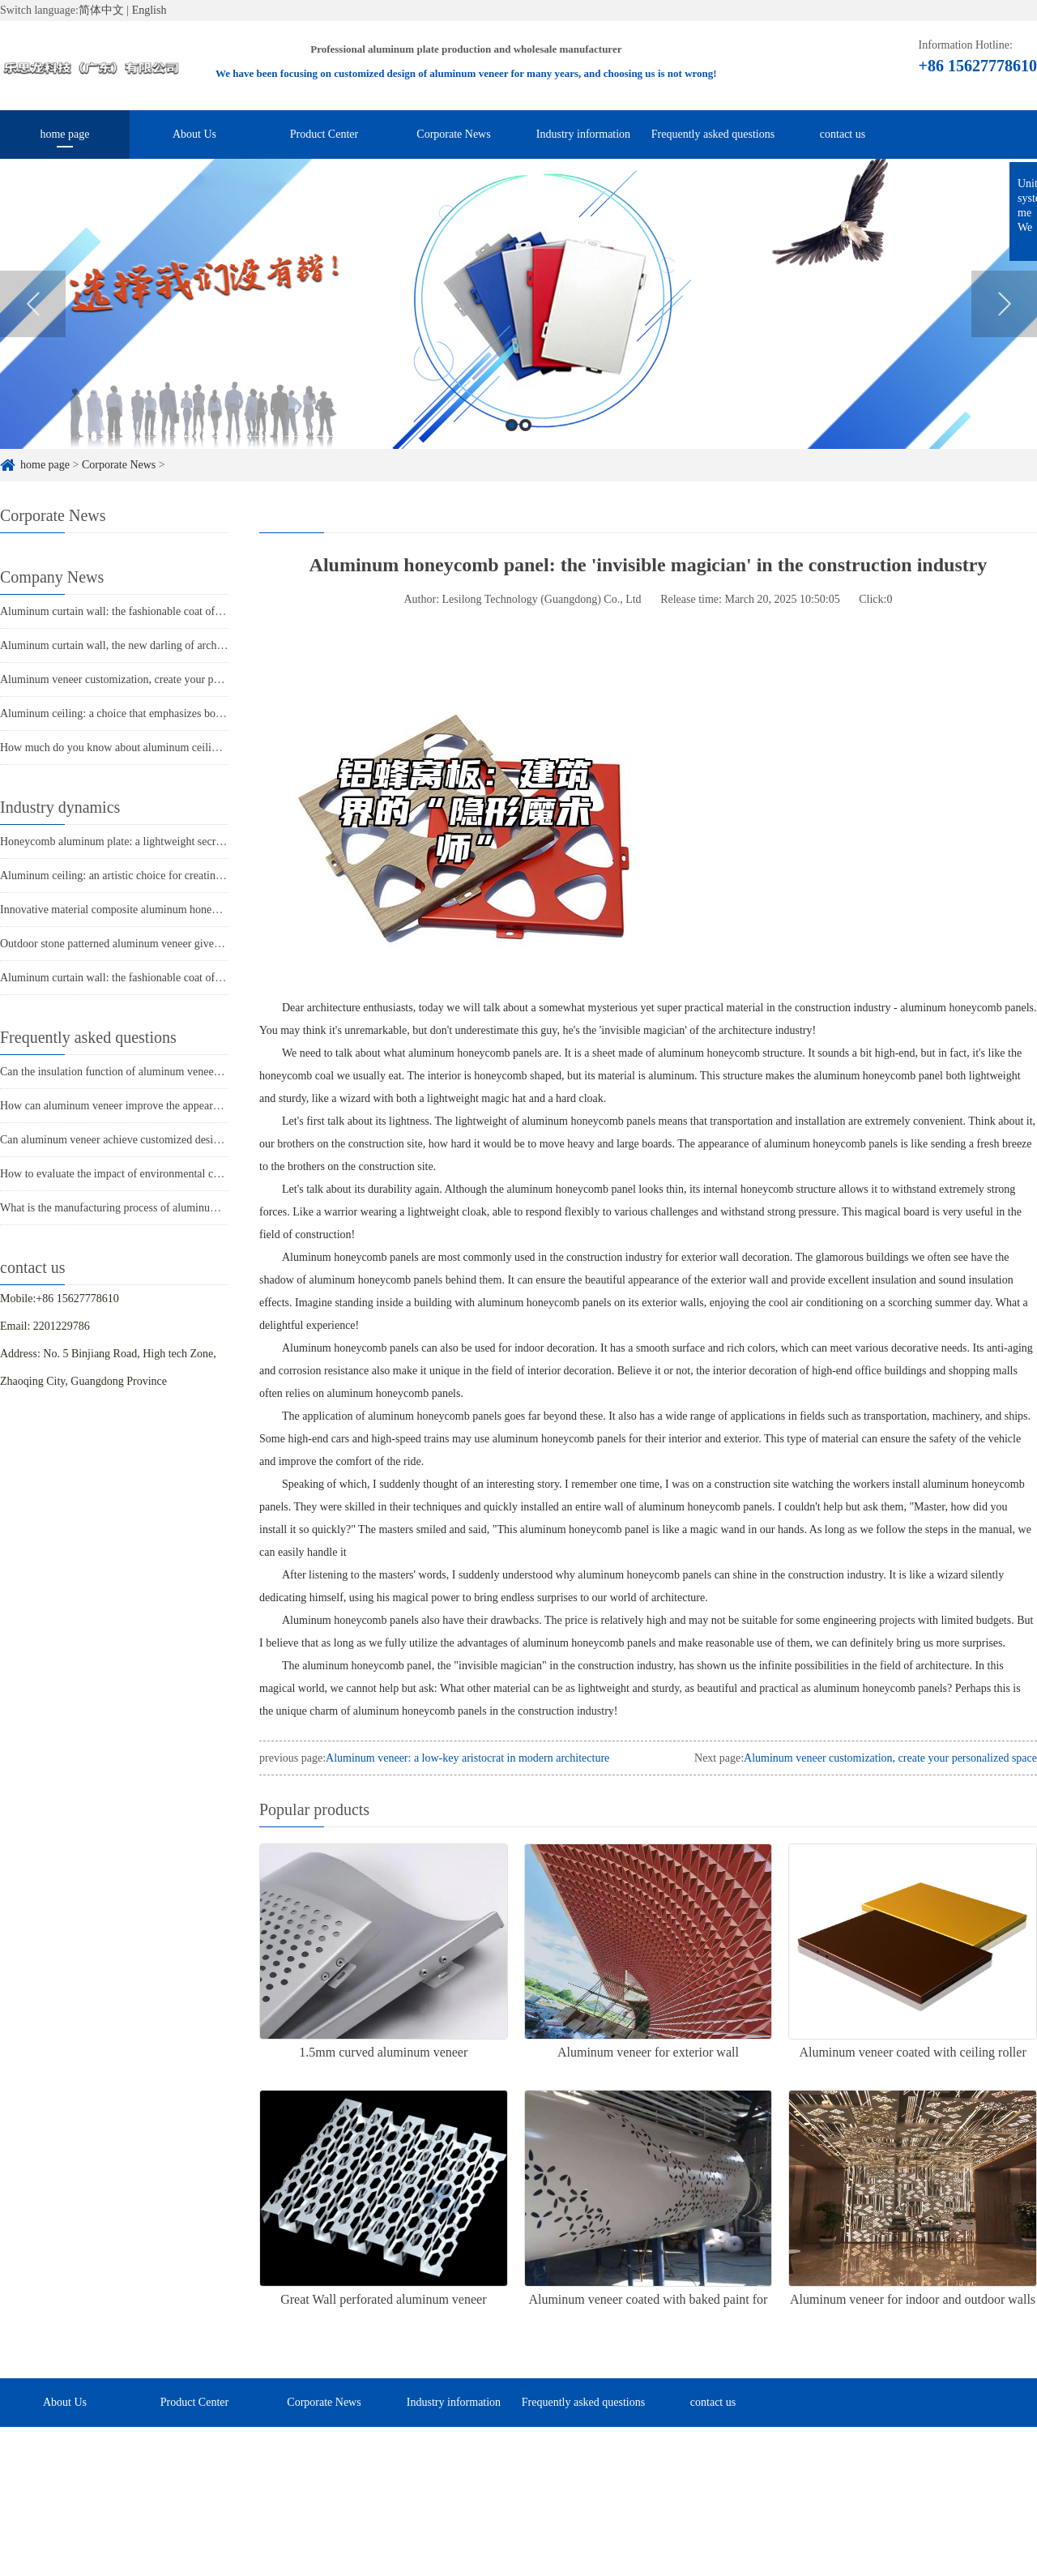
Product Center (324, 134)
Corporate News (453, 134)
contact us (842, 134)
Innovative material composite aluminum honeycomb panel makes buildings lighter (189, 910)
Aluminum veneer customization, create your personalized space (146, 679)
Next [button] (1004, 328)
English (149, 10)
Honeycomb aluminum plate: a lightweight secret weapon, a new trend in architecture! (196, 841)
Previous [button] (33, 328)
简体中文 (101, 10)
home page (64, 134)
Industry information (583, 134)
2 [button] (525, 449)
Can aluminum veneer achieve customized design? (114, 1140)
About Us (194, 134)
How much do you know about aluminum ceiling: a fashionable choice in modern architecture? (216, 747)
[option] (518, 328)
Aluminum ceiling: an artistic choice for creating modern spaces (145, 875)
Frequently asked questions (713, 134)
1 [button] (511, 449)
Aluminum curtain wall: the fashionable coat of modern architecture (154, 611)
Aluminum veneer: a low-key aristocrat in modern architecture (467, 1758)
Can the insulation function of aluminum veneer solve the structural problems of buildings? (207, 1072)
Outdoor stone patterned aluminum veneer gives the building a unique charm (174, 944)
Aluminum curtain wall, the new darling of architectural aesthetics (150, 645)
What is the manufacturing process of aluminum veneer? (128, 1208)
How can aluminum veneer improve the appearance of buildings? (148, 1106)
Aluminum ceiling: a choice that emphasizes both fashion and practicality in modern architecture (219, 713)
